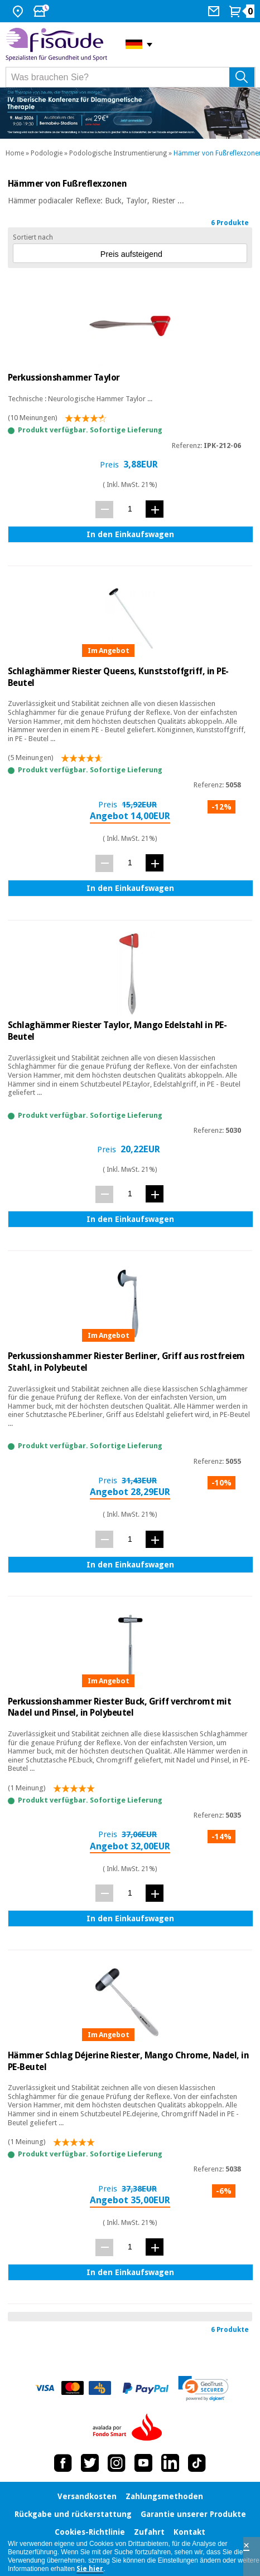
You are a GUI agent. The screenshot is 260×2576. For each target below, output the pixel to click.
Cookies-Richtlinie (90, 2532)
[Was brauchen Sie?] (131, 77)
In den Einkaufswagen (130, 534)
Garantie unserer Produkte (193, 2514)
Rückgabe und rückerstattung (73, 2514)
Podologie (46, 153)
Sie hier (89, 2569)
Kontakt (189, 2532)
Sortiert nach (33, 237)
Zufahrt (149, 2532)
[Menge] (129, 509)
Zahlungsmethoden (164, 2496)
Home (15, 153)
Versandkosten (87, 2496)
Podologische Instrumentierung (118, 153)
